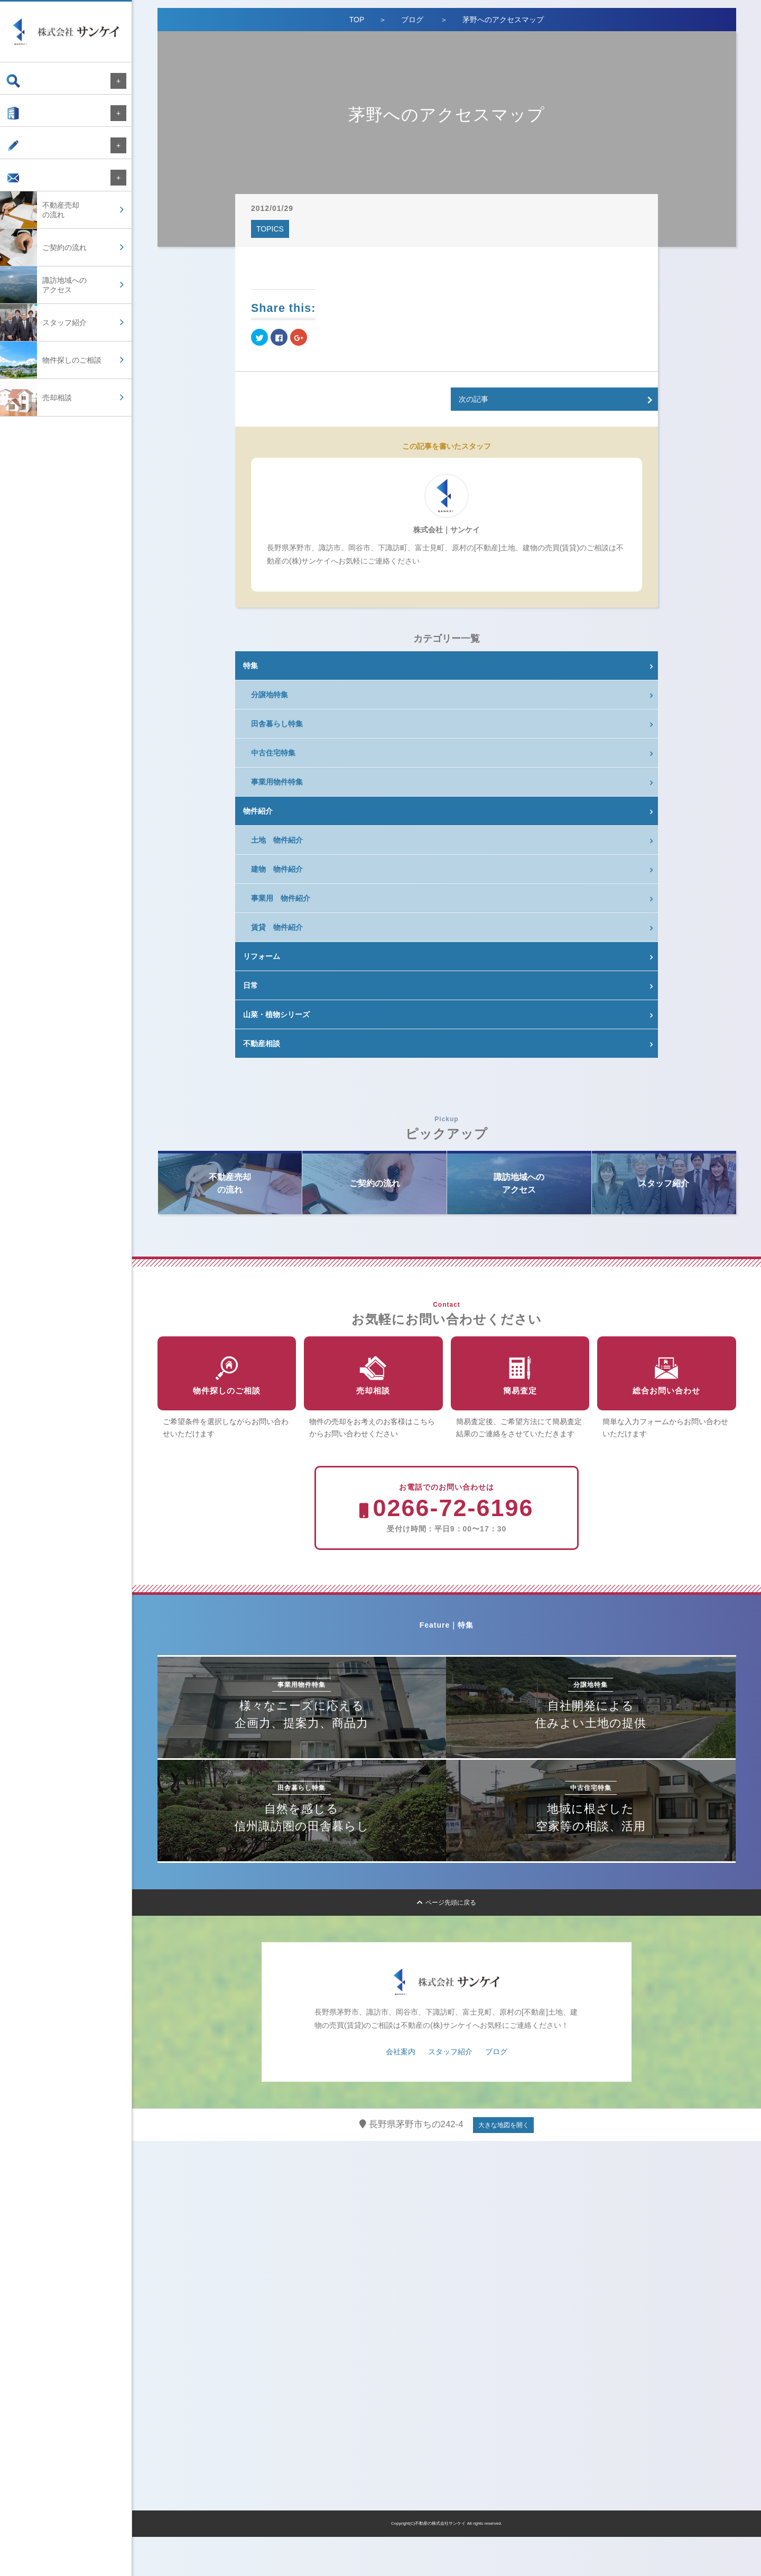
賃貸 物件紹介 (277, 927)
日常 (250, 985)
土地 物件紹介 (277, 840)
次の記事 (473, 399)
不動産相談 (261, 1043)
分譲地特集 (269, 694)
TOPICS (270, 229)
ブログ (27, 156)
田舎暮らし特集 (277, 723)
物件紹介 (258, 811)
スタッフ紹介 (450, 2090)
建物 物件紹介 (277, 869)
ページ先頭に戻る (447, 1941)
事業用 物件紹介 (280, 898)
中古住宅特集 (273, 753)
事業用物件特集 (277, 782)
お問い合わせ (38, 193)
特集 (250, 665)
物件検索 (30, 81)
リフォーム (261, 956)
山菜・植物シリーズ (276, 1014)
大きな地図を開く (503, 2164)
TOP (357, 19)
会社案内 (30, 118)
